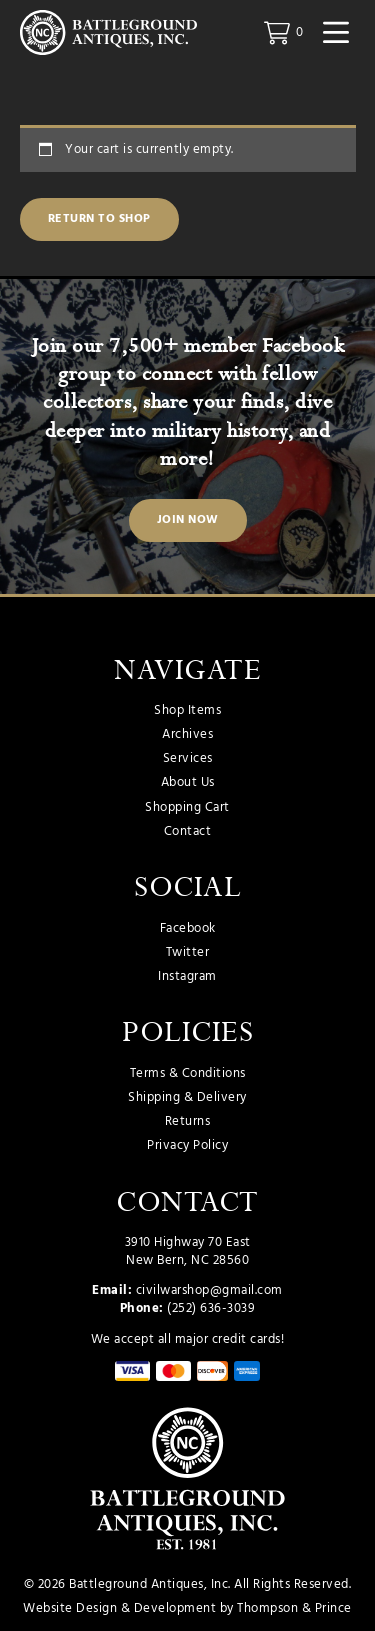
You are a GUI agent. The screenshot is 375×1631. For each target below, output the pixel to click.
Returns (188, 1122)
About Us (188, 783)
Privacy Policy (187, 1146)
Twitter (188, 953)
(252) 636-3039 (211, 1308)
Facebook (188, 929)
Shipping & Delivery (187, 1098)
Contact (188, 832)
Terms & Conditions (188, 1074)
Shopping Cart (187, 808)
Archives (187, 735)
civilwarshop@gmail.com (209, 1290)
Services (188, 759)
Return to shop (99, 219)
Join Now (188, 520)
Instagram (187, 977)
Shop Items (187, 711)
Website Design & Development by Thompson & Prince (187, 1608)
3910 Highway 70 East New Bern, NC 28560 (188, 1251)
